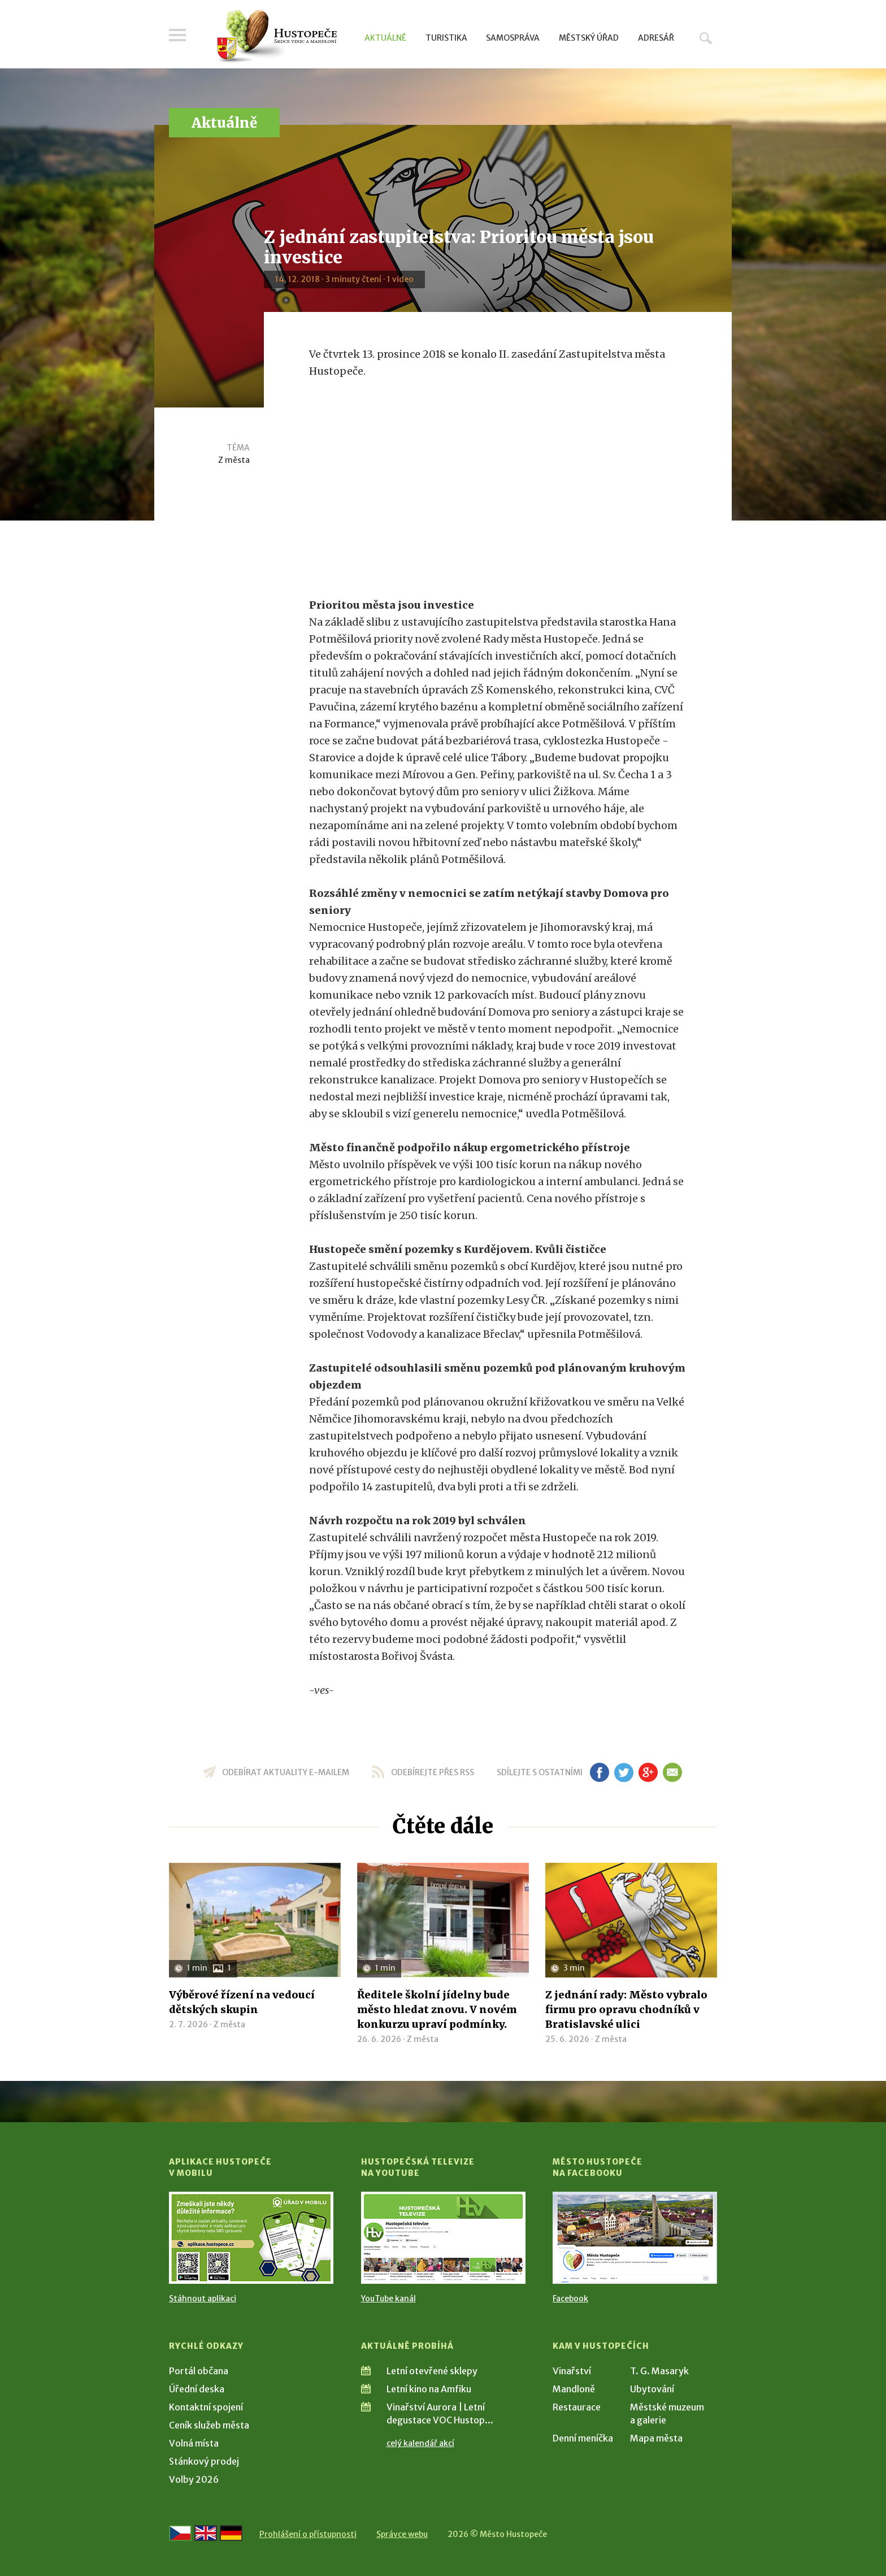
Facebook (570, 2298)
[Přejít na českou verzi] (180, 2533)
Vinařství (572, 2370)
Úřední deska (196, 2389)
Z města (234, 460)
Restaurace (577, 2407)
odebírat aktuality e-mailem (285, 1772)
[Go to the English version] (205, 2533)
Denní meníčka (583, 2438)
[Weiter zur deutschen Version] (231, 2533)
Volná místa (194, 2443)
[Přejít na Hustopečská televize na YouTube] (443, 2238)
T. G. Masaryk (659, 2370)
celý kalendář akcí (420, 2443)
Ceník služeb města (209, 2425)
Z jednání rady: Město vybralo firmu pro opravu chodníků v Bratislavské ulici (626, 2009)
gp (647, 1772)
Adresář (656, 38)
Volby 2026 (194, 2479)
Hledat (705, 38)
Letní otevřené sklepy (431, 2370)
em (672, 1772)
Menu (177, 35)
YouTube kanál (388, 2298)
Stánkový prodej (204, 2461)
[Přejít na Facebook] (635, 2238)
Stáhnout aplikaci (202, 2298)
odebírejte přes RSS (432, 1772)
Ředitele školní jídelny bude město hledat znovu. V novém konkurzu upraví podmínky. (437, 2009)
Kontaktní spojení (206, 2407)
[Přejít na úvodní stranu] (276, 37)
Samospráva (513, 38)
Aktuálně (385, 38)
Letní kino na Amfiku (428, 2389)
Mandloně (574, 2389)
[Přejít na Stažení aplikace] (251, 2238)
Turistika (446, 38)
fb (599, 1772)
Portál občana (198, 2370)
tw (623, 1772)
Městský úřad (589, 38)
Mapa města (656, 2438)
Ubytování (652, 2389)
